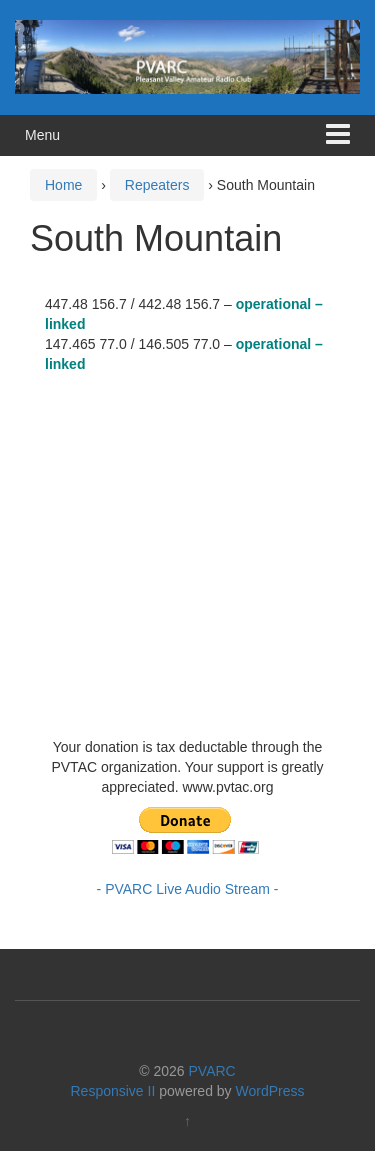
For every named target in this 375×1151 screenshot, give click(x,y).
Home (63, 185)
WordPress (270, 1091)
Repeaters (157, 185)
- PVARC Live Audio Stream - (188, 889)
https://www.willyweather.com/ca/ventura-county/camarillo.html (195, 707)
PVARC (212, 1071)
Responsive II (113, 1091)
